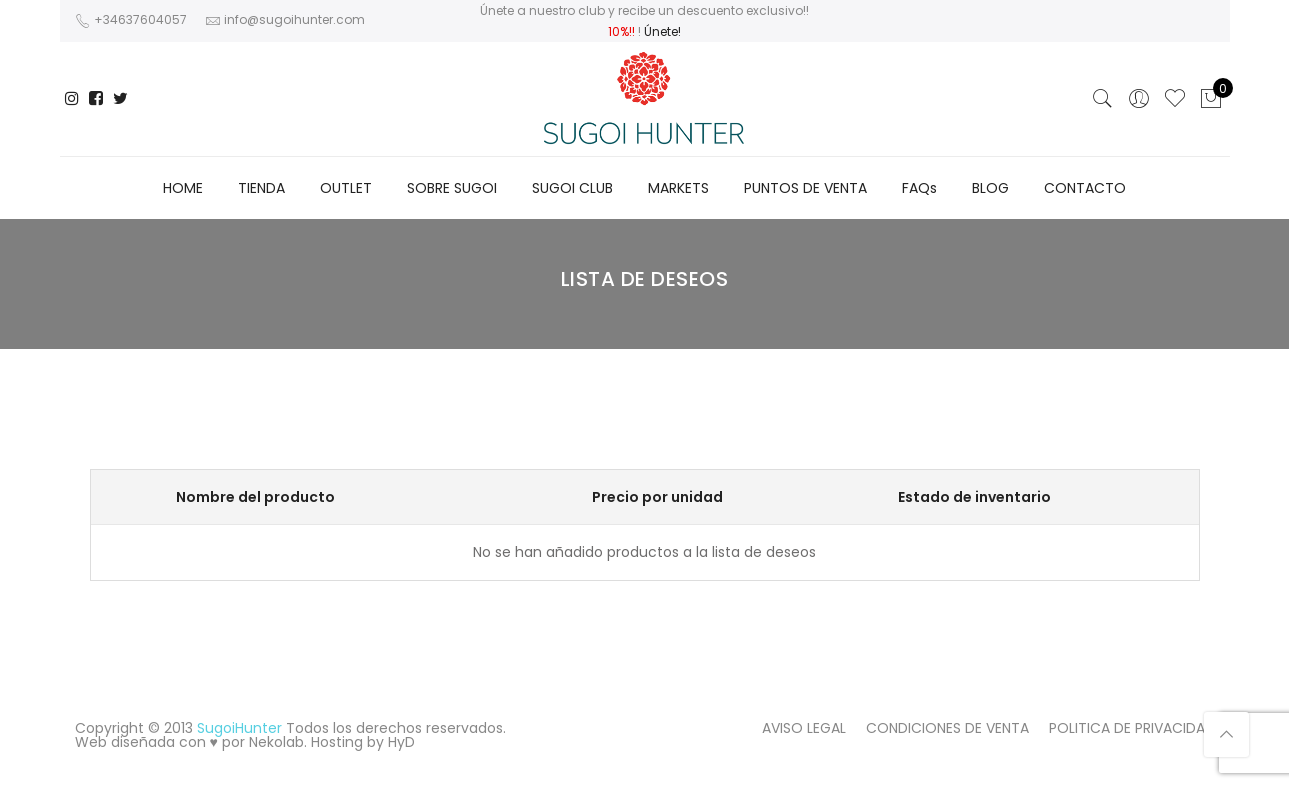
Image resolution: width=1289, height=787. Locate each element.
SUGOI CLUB (572, 188)
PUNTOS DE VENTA (805, 188)
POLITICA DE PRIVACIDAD (1132, 728)
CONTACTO (1085, 188)
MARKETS (678, 188)
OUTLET (346, 188)
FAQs (919, 188)
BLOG (990, 188)
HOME (183, 188)
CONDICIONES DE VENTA (947, 728)
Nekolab (276, 742)
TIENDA (261, 188)
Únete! (662, 31)
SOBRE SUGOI (452, 188)
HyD (401, 742)
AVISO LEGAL (804, 728)
